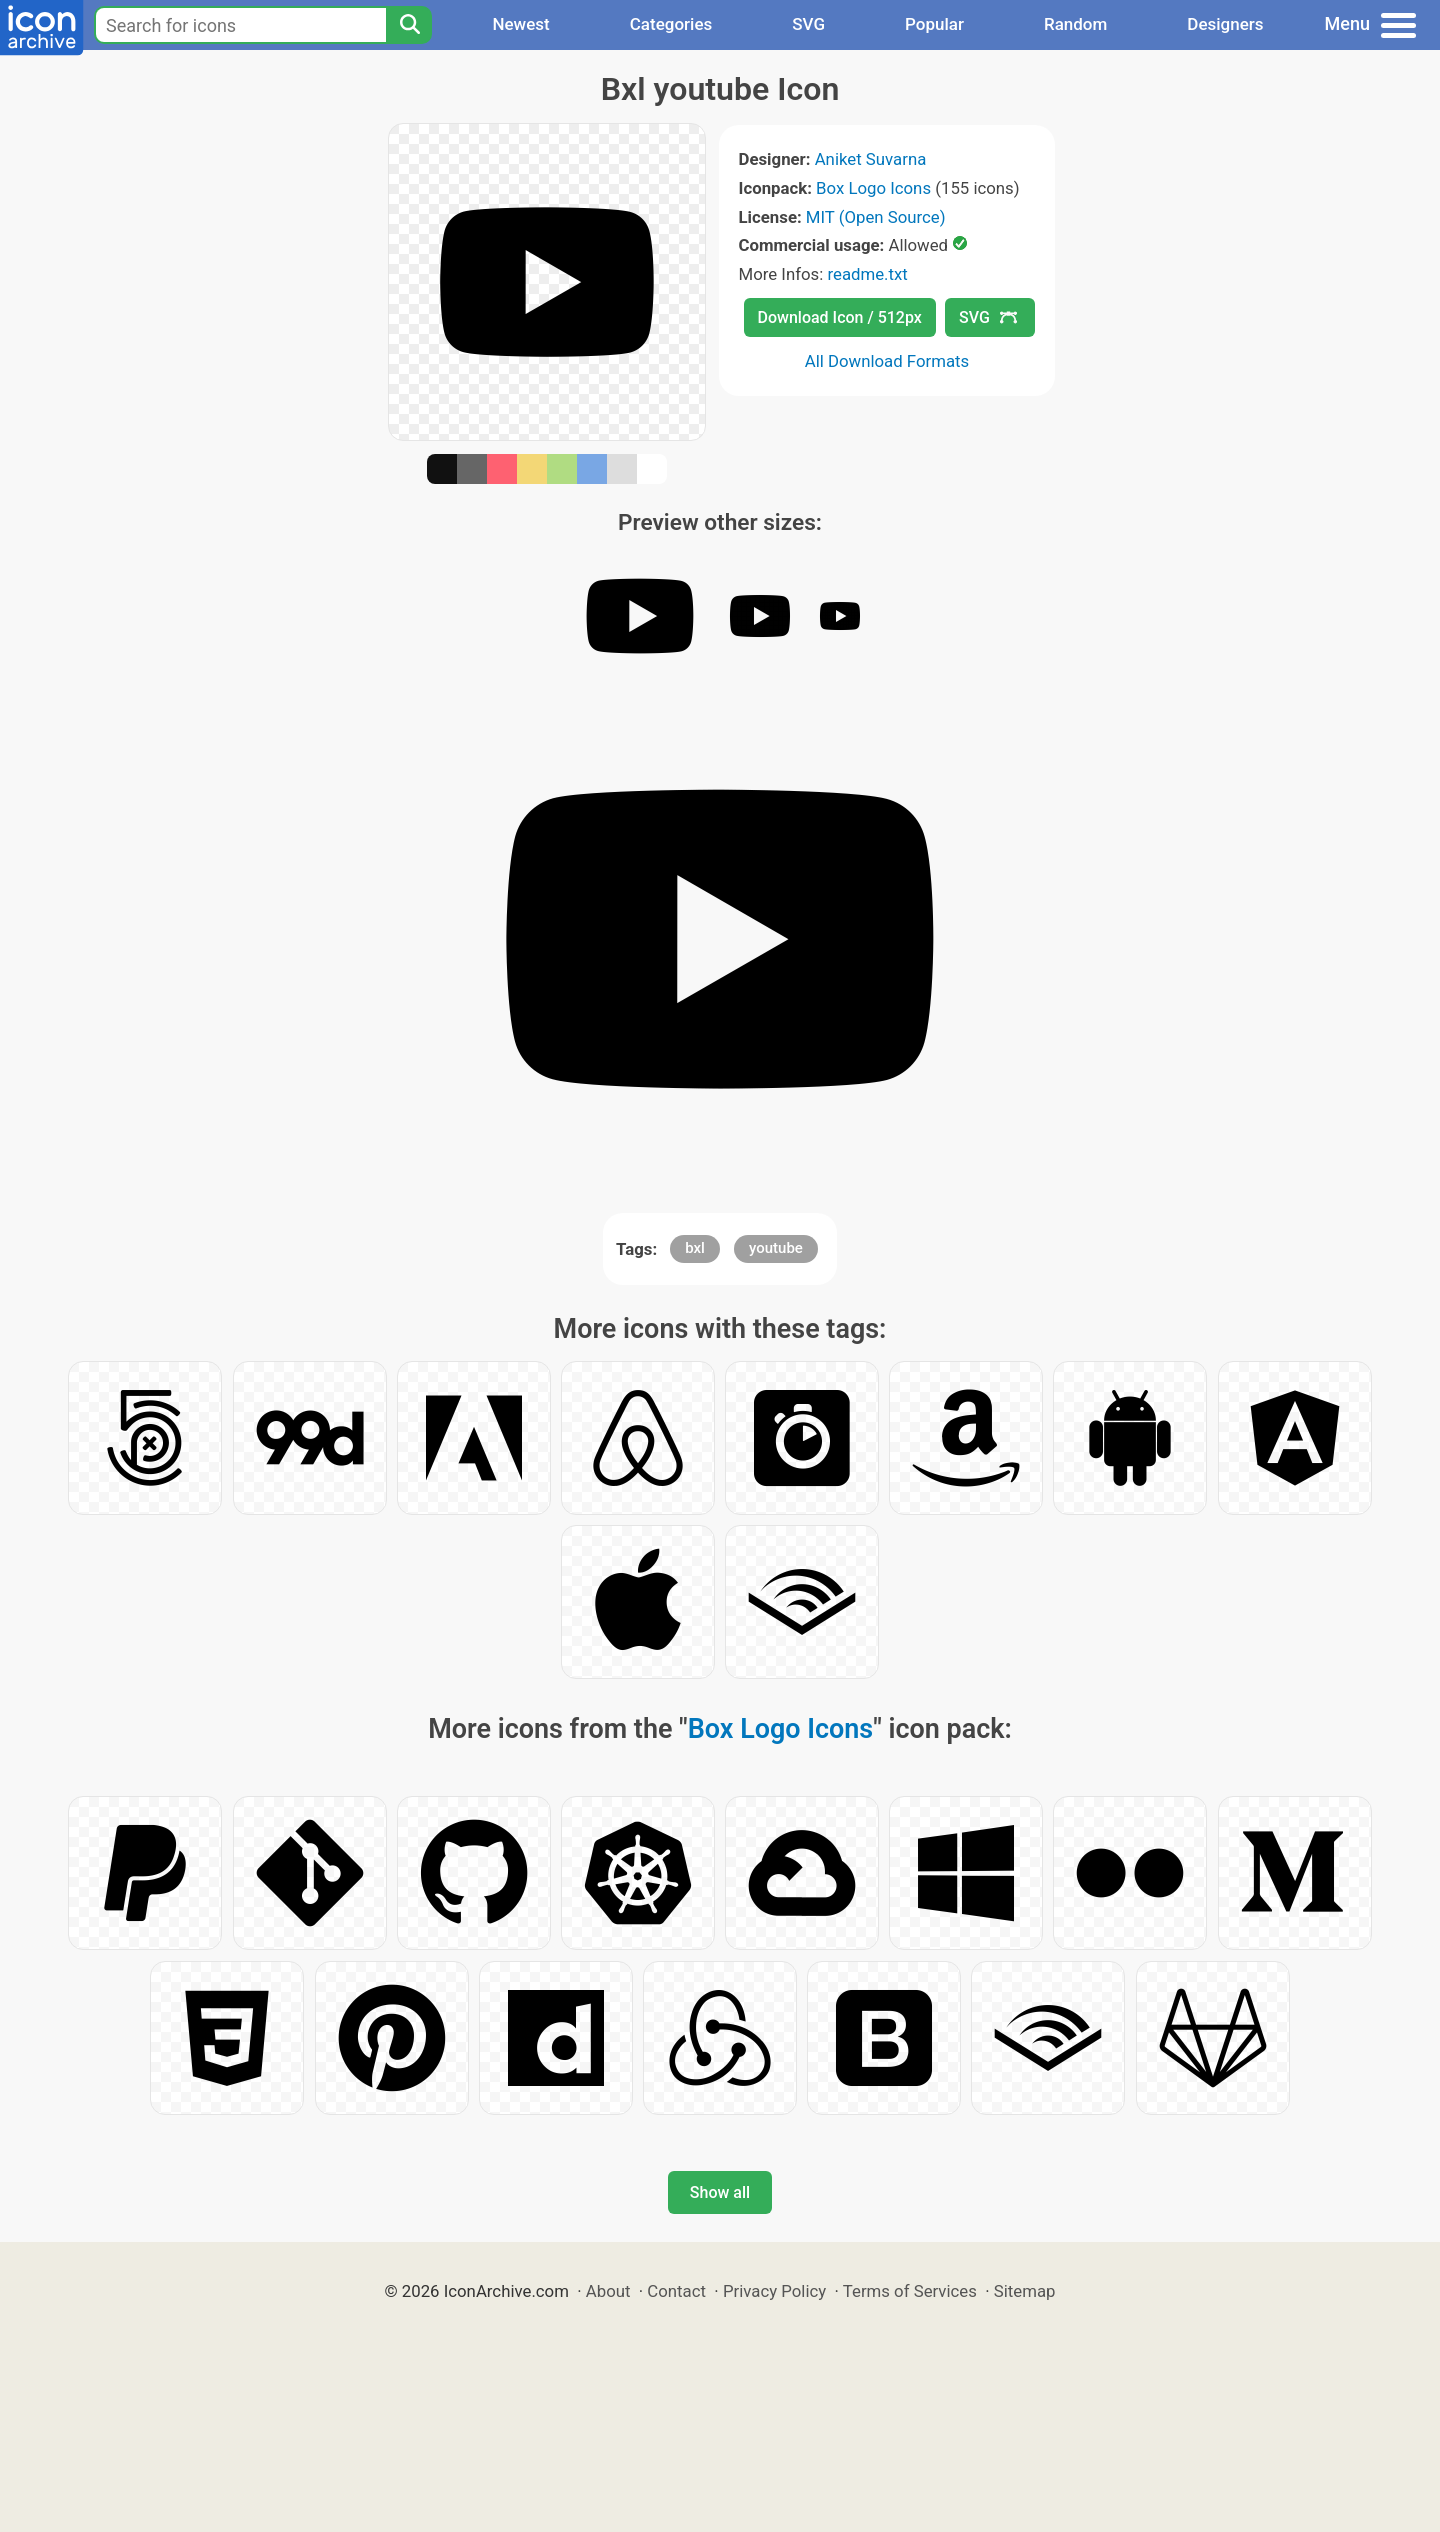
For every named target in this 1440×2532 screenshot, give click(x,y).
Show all (720, 2192)
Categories (671, 24)
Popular (934, 24)
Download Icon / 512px (840, 317)
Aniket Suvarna (871, 159)
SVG (808, 24)
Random (1075, 24)
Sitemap (1025, 2291)
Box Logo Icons (873, 188)
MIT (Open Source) (876, 217)
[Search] (409, 25)
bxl (695, 1248)
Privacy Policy (774, 2291)
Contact (676, 2291)
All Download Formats (887, 361)
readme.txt (867, 274)
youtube (776, 1248)
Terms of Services (910, 2291)
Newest (520, 24)
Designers (1225, 24)
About (608, 2291)
